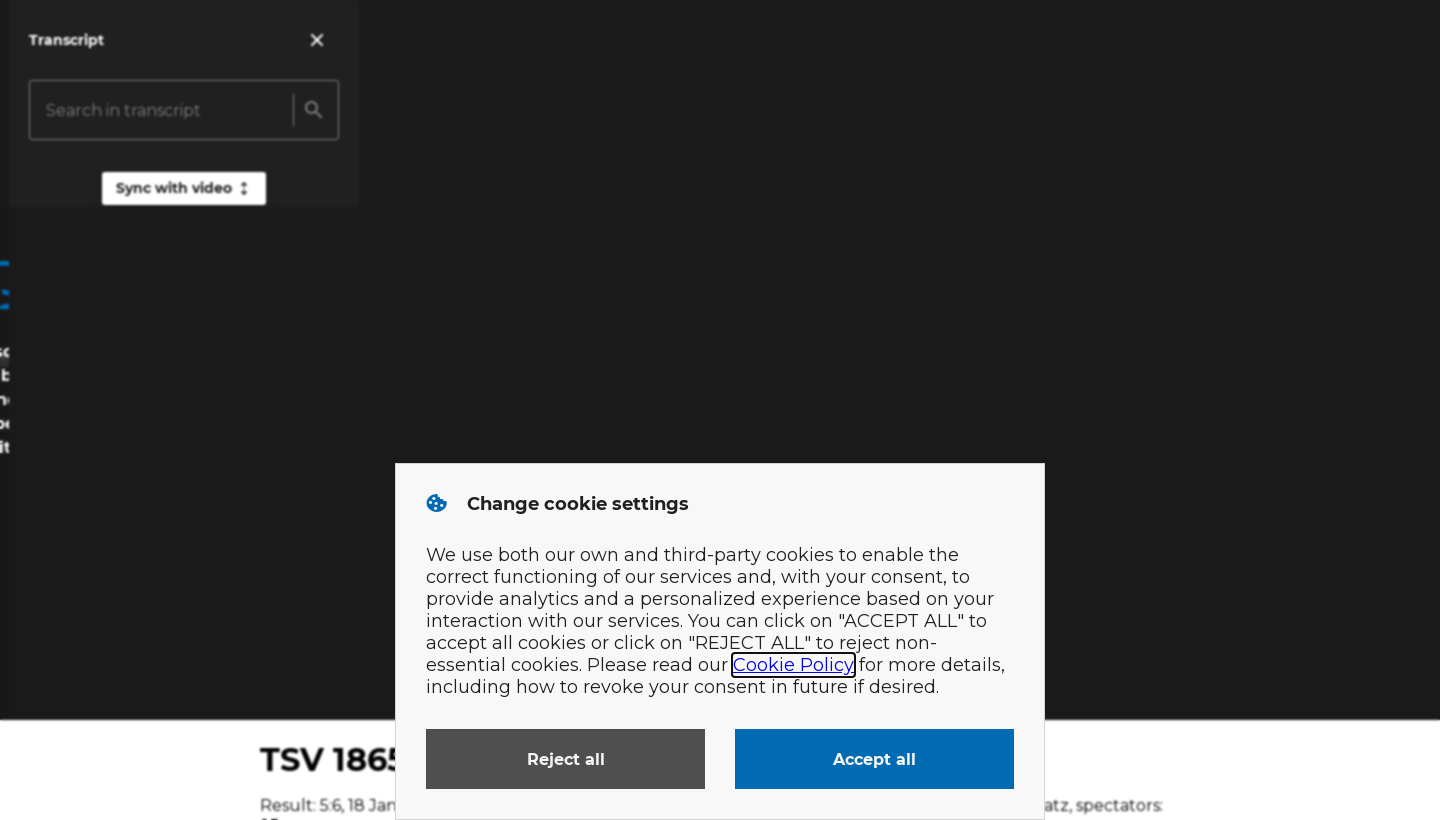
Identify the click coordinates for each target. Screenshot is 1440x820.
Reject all (566, 759)
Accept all (874, 759)
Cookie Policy (793, 665)
